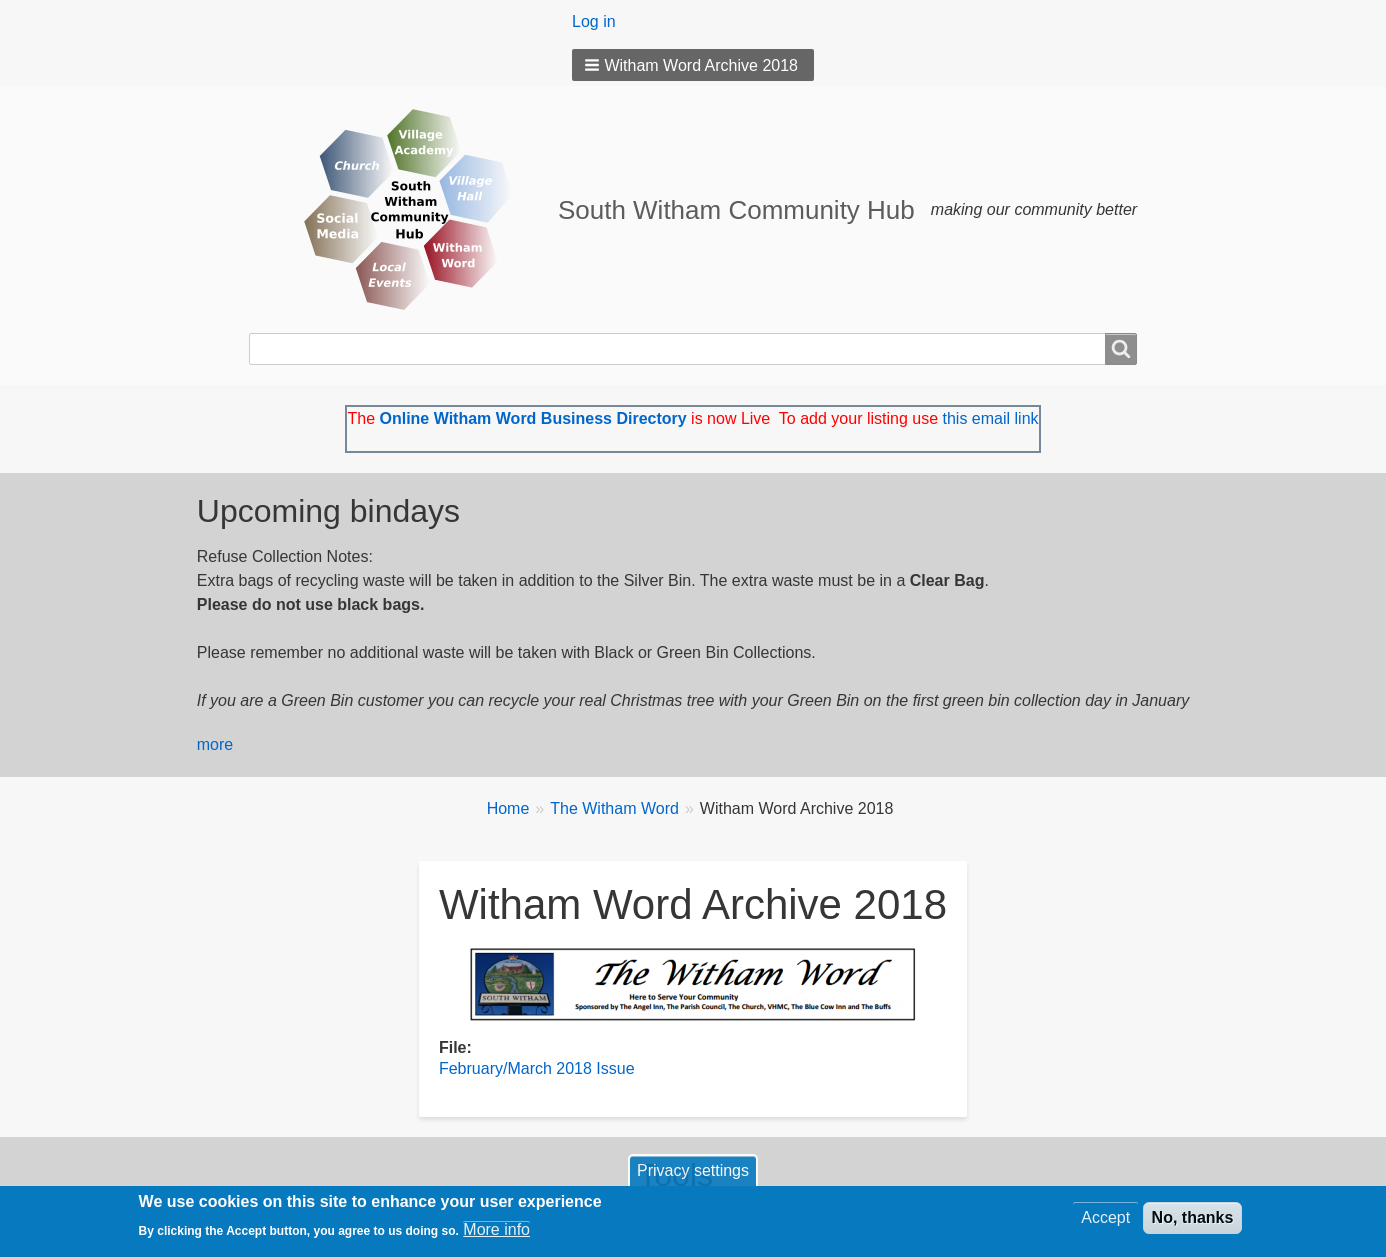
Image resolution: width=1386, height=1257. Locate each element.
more (215, 744)
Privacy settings (693, 1175)
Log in (594, 21)
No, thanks (1193, 1222)
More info (496, 1234)
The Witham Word (614, 808)
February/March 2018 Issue (537, 1068)
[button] (693, 65)
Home (508, 808)
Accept (1105, 1222)
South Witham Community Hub (736, 210)
